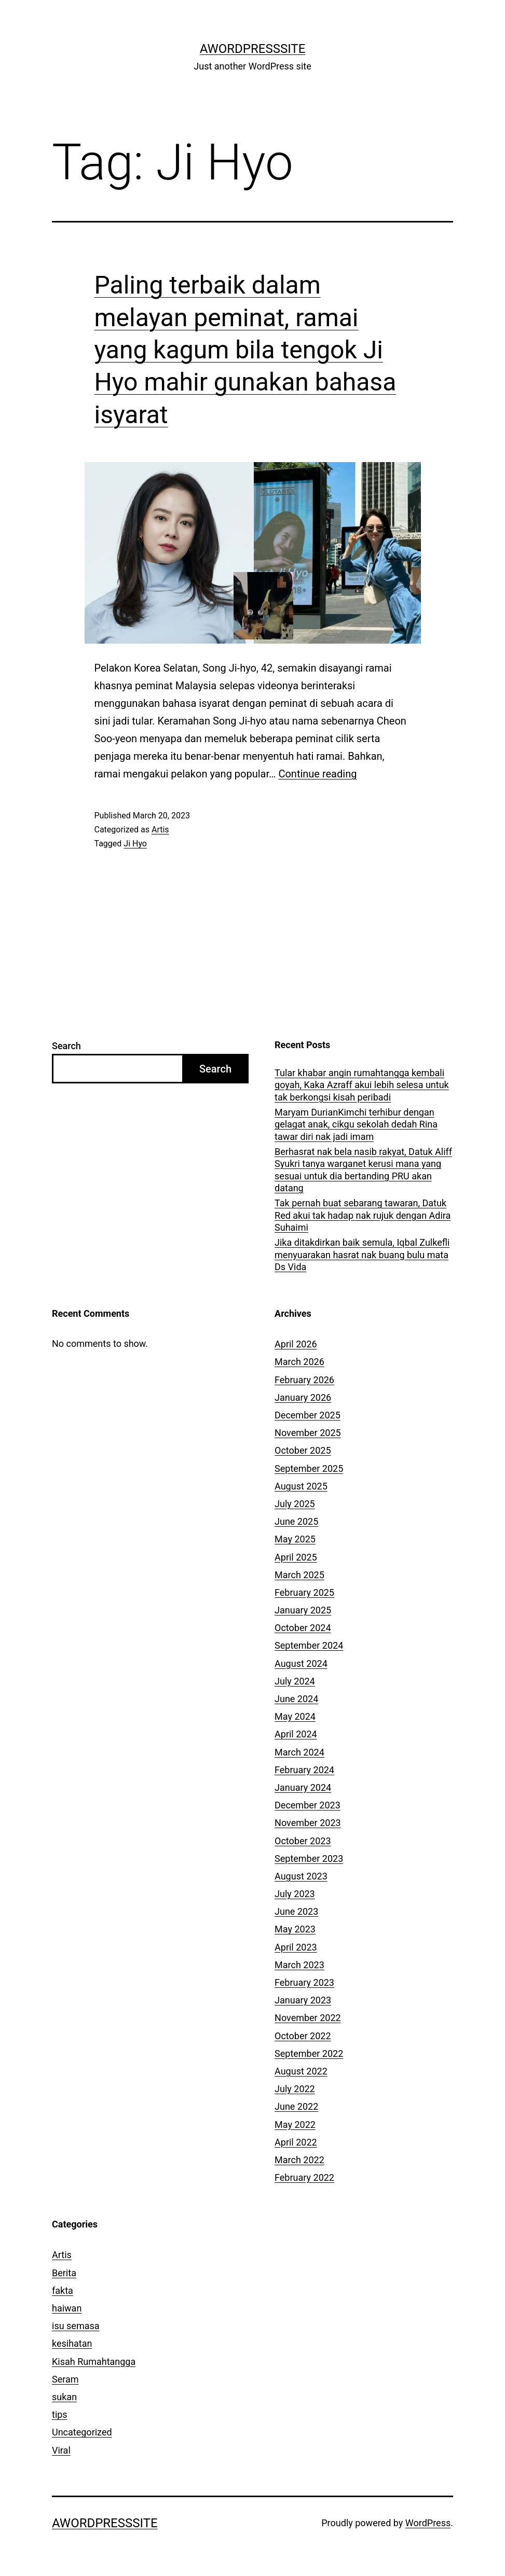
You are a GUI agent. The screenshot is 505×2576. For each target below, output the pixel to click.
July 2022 (295, 2088)
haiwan (66, 2308)
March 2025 (299, 1574)
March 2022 (299, 2159)
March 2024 (299, 1752)
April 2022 (296, 2142)
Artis (160, 829)
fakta (62, 2290)
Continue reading (317, 774)
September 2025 (309, 1468)
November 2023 (308, 1822)
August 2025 (301, 1486)
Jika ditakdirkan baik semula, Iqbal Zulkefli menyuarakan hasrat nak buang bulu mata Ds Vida (362, 1254)
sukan (64, 2396)
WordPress (428, 2522)
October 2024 (303, 1627)
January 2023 (303, 2000)
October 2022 (303, 2035)
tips (59, 2414)
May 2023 (295, 1929)
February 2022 (304, 2177)
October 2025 (303, 1450)
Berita (64, 2272)
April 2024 (296, 1734)
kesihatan (72, 2343)
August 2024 (301, 1663)
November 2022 (308, 2017)
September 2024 (309, 1645)
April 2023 (296, 1947)
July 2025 (295, 1503)
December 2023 (307, 1805)
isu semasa (76, 2325)
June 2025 (296, 1521)
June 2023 (296, 1911)
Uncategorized (82, 2432)
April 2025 (296, 1557)
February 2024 (304, 1769)
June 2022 (296, 2106)
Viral (61, 2450)
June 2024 (296, 1698)
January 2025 (303, 1610)
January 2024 (303, 1787)
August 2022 (301, 2071)
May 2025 (295, 1539)
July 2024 (295, 1681)
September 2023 (309, 1858)
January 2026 (303, 1397)
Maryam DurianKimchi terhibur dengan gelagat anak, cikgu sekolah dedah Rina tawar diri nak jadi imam (356, 1124)
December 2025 (307, 1415)
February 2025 (304, 1592)
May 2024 (295, 1716)
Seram (65, 2379)
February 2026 (304, 1379)
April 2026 (296, 1344)
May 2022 (295, 2124)
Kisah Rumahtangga (93, 2361)
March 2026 (299, 1361)
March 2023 (299, 1964)
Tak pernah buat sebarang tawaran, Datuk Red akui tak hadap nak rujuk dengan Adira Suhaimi (363, 1215)
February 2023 (304, 1982)
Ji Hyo (135, 843)
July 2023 (295, 1893)
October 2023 (303, 1840)
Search (66, 1045)
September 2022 (309, 2053)
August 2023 (301, 1876)
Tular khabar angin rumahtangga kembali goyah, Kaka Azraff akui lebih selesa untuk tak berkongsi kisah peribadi (362, 1085)
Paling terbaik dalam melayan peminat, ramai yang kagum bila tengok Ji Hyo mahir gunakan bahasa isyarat (245, 349)
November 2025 (308, 1432)
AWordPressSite (253, 48)
